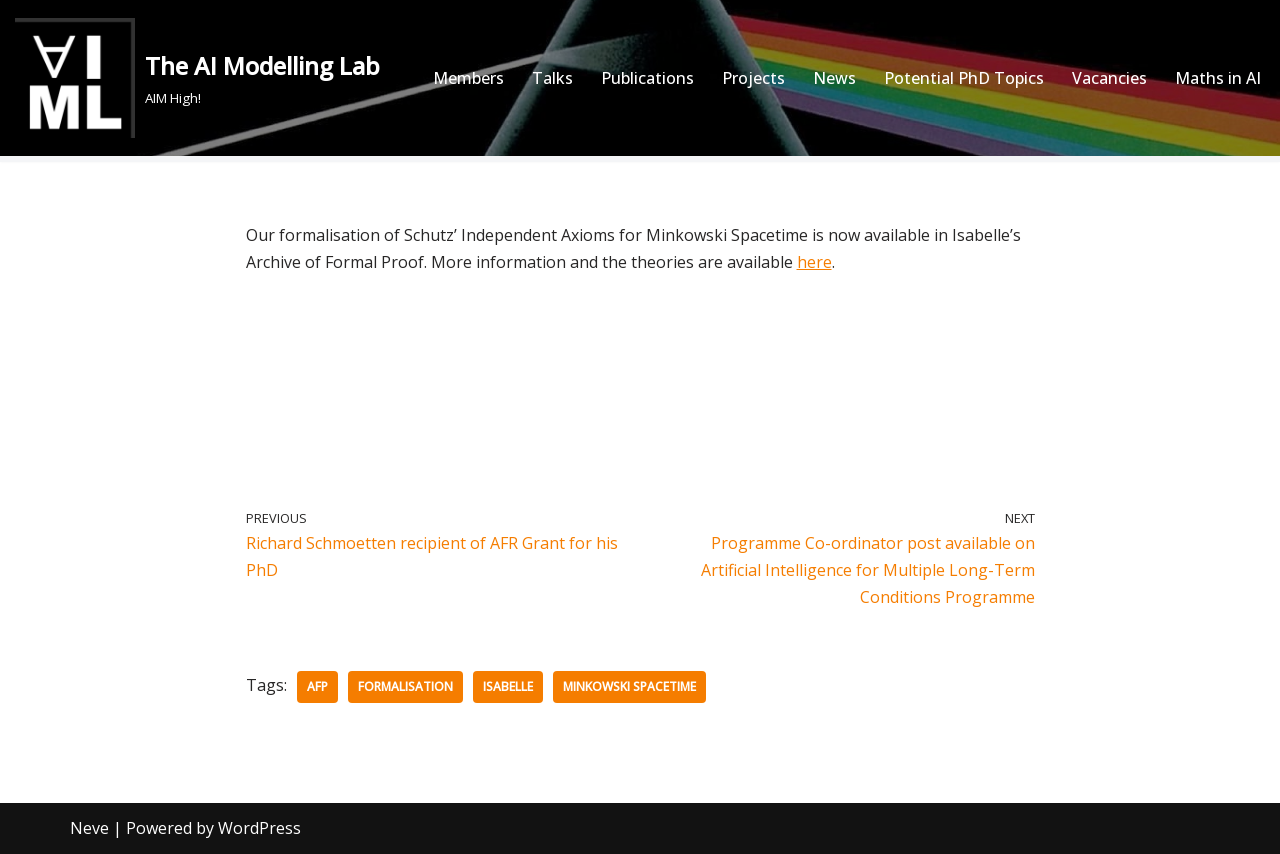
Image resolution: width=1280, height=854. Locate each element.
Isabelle (508, 686)
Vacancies (1109, 78)
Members (468, 78)
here (814, 262)
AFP (317, 686)
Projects (753, 78)
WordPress (259, 828)
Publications (647, 78)
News (834, 78)
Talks (552, 78)
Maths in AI (1218, 78)
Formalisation (405, 686)
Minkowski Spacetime (629, 686)
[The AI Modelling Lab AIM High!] (197, 78)
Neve (89, 828)
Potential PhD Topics (964, 78)
